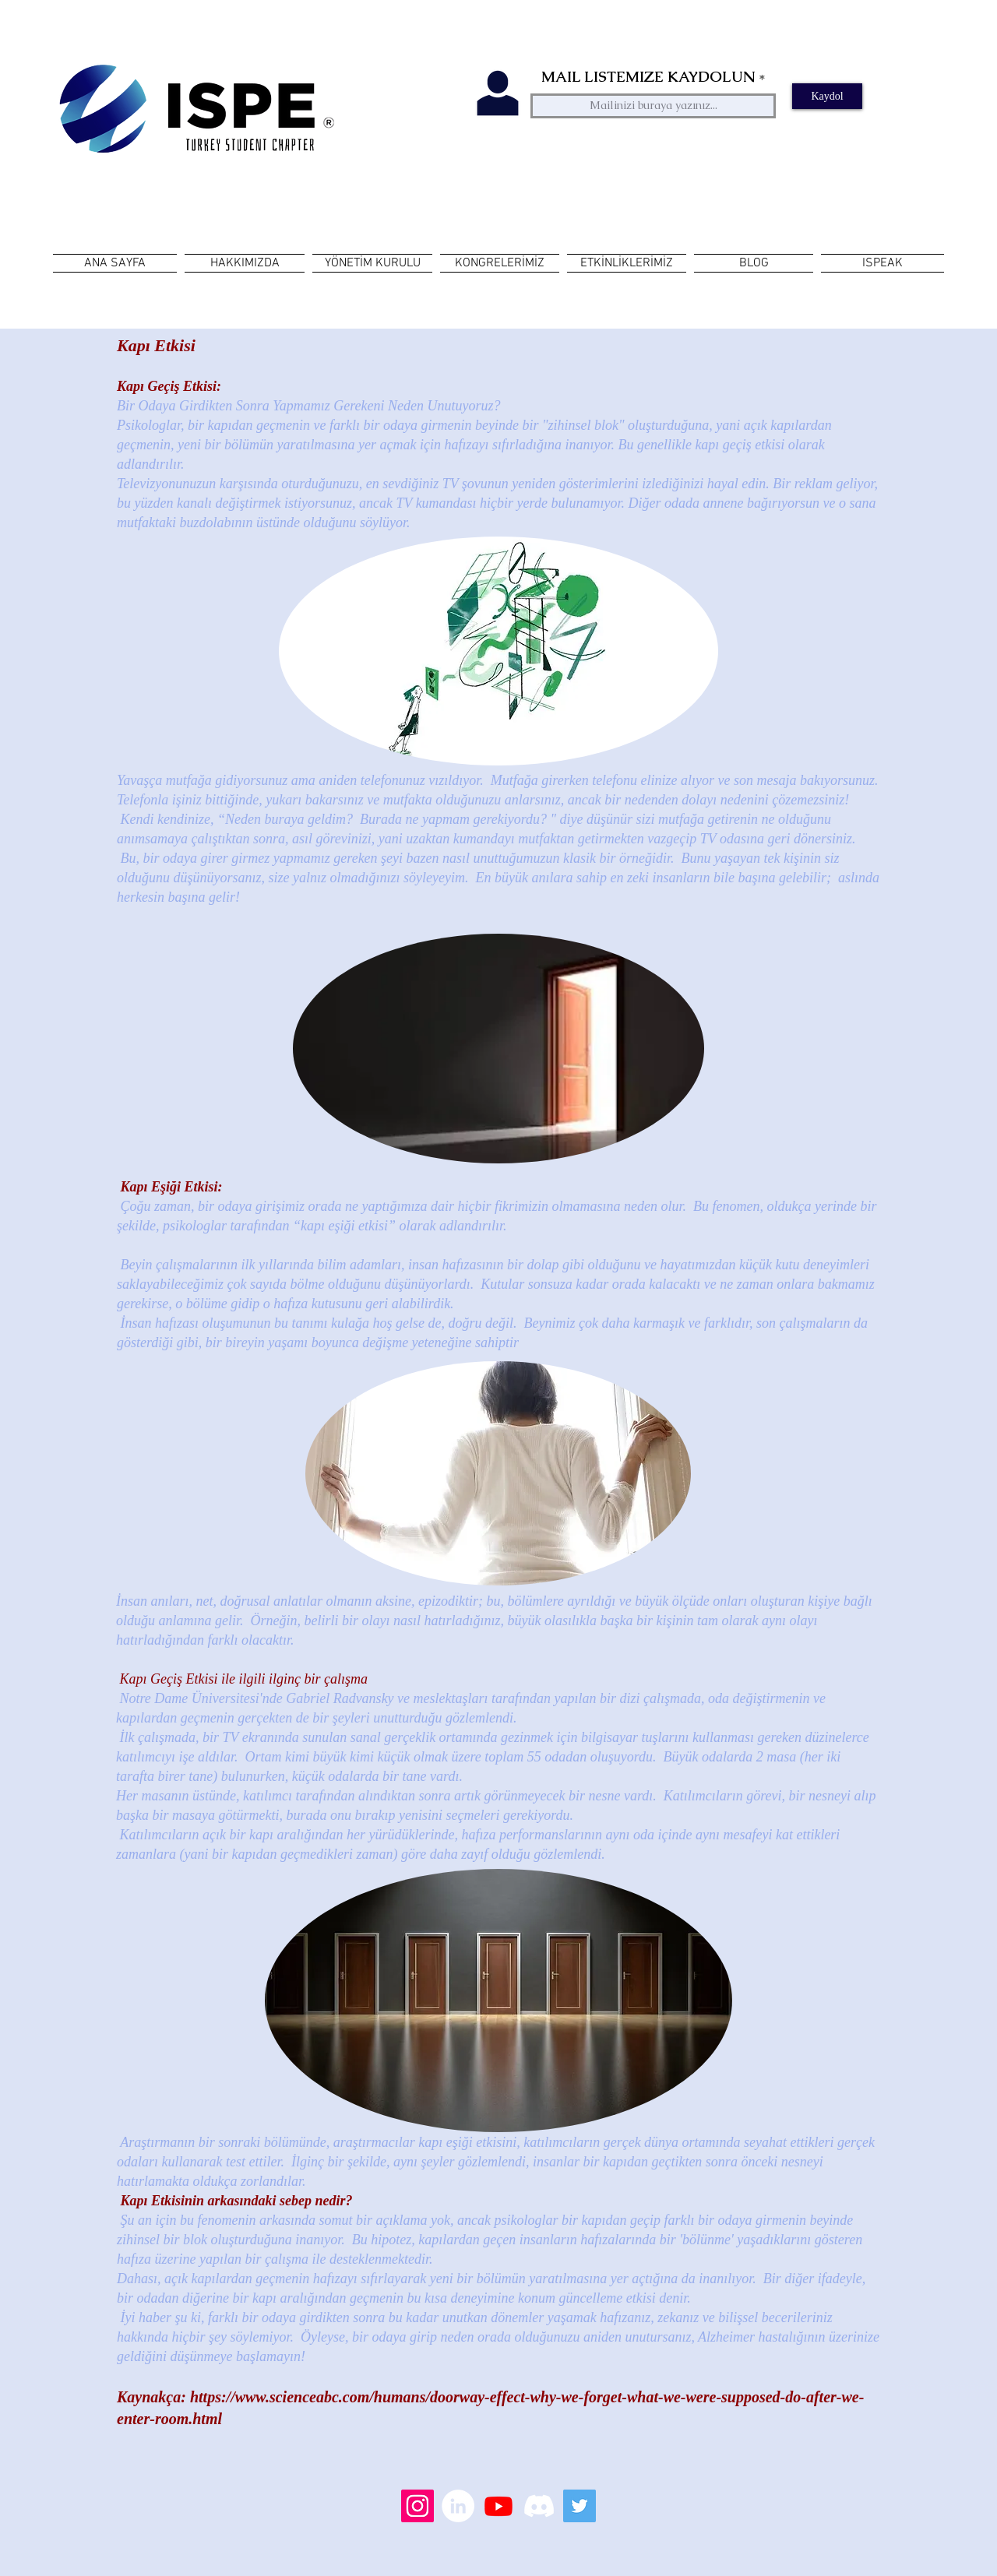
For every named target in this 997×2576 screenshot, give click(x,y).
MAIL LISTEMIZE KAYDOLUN (648, 76)
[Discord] (539, 2506)
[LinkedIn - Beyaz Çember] (458, 2506)
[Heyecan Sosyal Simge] (579, 2506)
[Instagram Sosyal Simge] (417, 2506)
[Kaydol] (827, 96)
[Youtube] (498, 2506)
